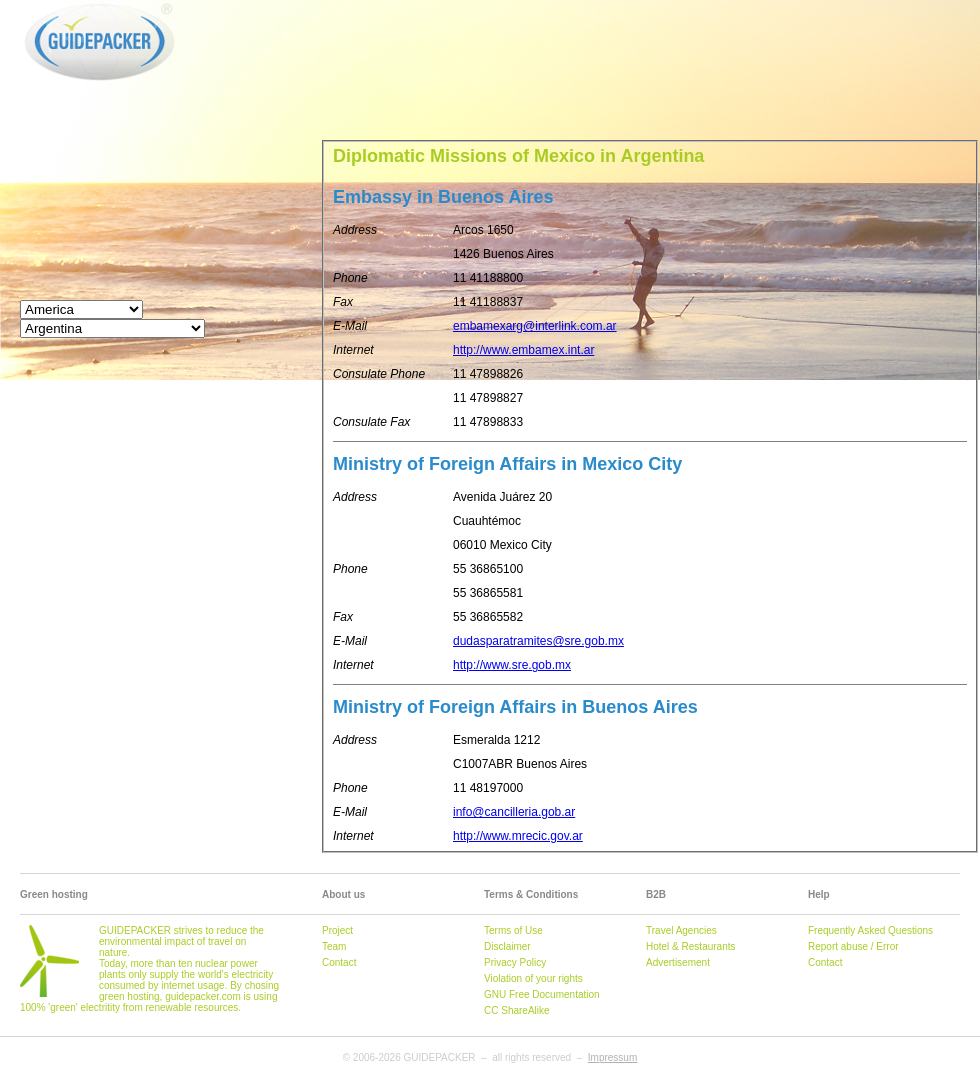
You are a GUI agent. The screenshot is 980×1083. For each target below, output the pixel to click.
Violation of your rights (533, 978)
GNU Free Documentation (542, 994)
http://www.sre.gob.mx (512, 665)
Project (337, 930)
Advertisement (678, 962)
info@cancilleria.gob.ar (514, 812)
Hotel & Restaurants (691, 946)
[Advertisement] (313, 60)
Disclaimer (507, 946)
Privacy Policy (515, 962)
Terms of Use (513, 930)
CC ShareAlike (517, 1010)
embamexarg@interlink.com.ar (535, 326)
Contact (339, 962)
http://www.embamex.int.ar (523, 350)
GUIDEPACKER (41, 3)
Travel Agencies (681, 930)
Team (334, 946)
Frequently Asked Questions (870, 930)
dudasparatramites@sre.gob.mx (538, 641)
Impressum (612, 1057)
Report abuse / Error (853, 946)
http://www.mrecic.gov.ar (518, 836)
